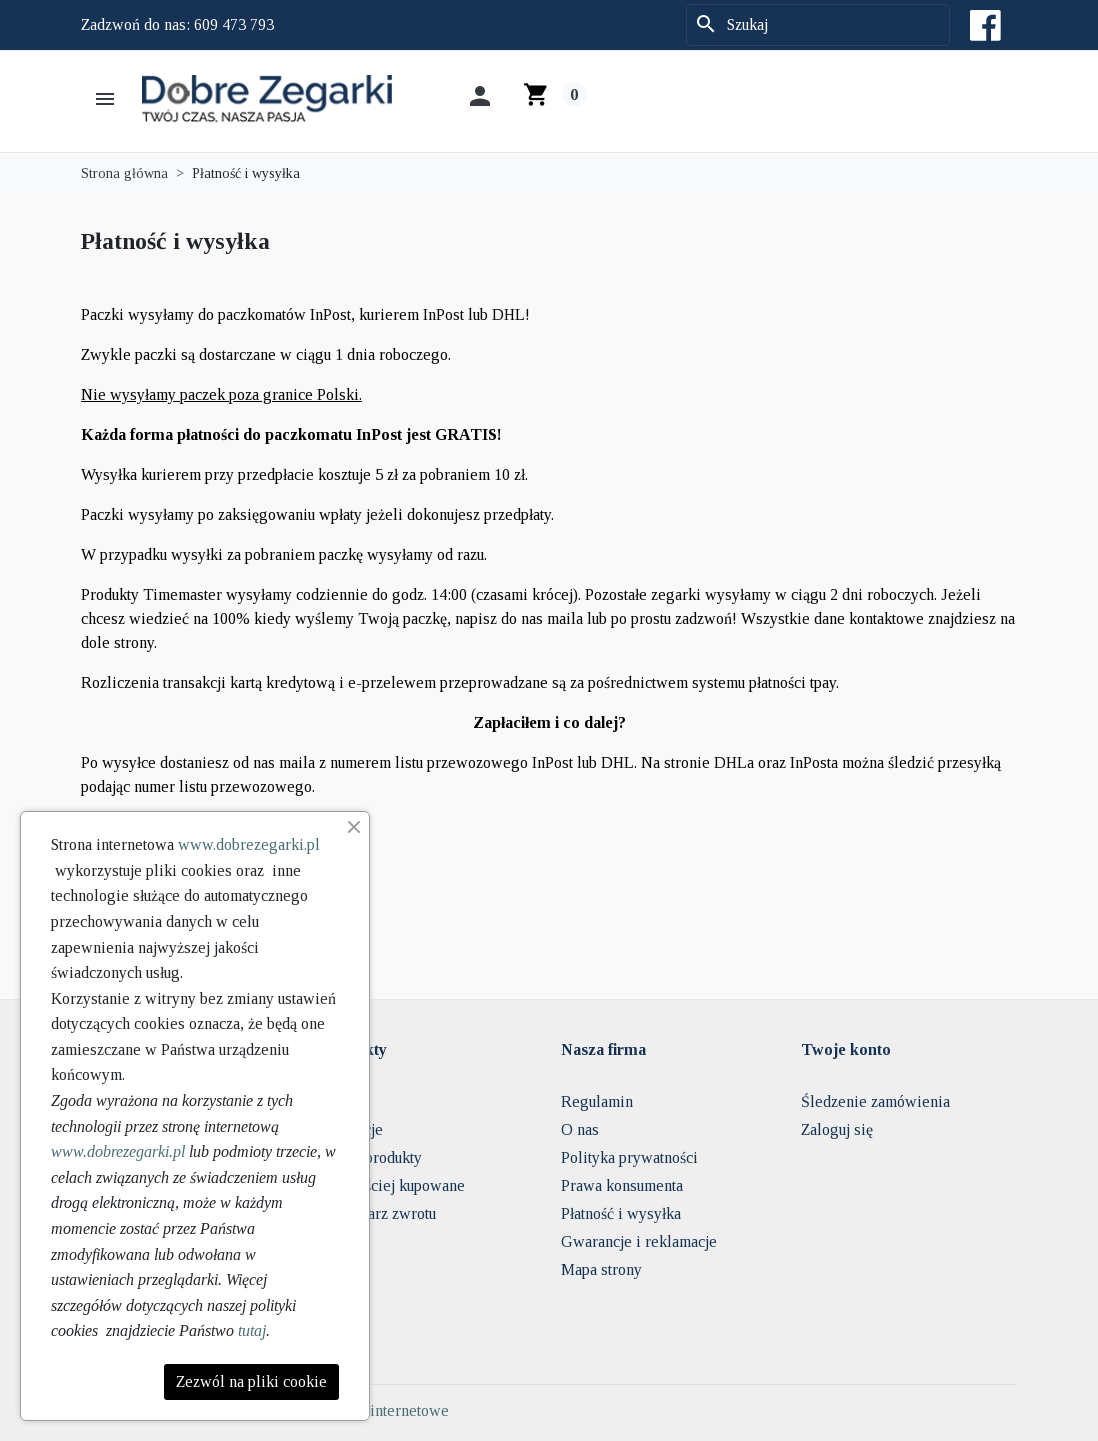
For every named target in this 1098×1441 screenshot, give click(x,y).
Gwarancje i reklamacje (639, 1241)
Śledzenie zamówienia (875, 1101)
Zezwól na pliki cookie (251, 1381)
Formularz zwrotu (378, 1213)
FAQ (337, 1101)
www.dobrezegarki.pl (249, 844)
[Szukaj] (818, 25)
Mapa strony (601, 1269)
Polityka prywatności (629, 1157)
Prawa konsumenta (622, 1185)
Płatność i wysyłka (621, 1213)
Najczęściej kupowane (393, 1185)
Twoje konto (846, 1049)
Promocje (352, 1129)
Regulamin (597, 1101)
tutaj (252, 1330)
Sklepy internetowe (385, 1410)
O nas (580, 1129)
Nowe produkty (371, 1157)
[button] (107, 99)
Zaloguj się (837, 1129)
